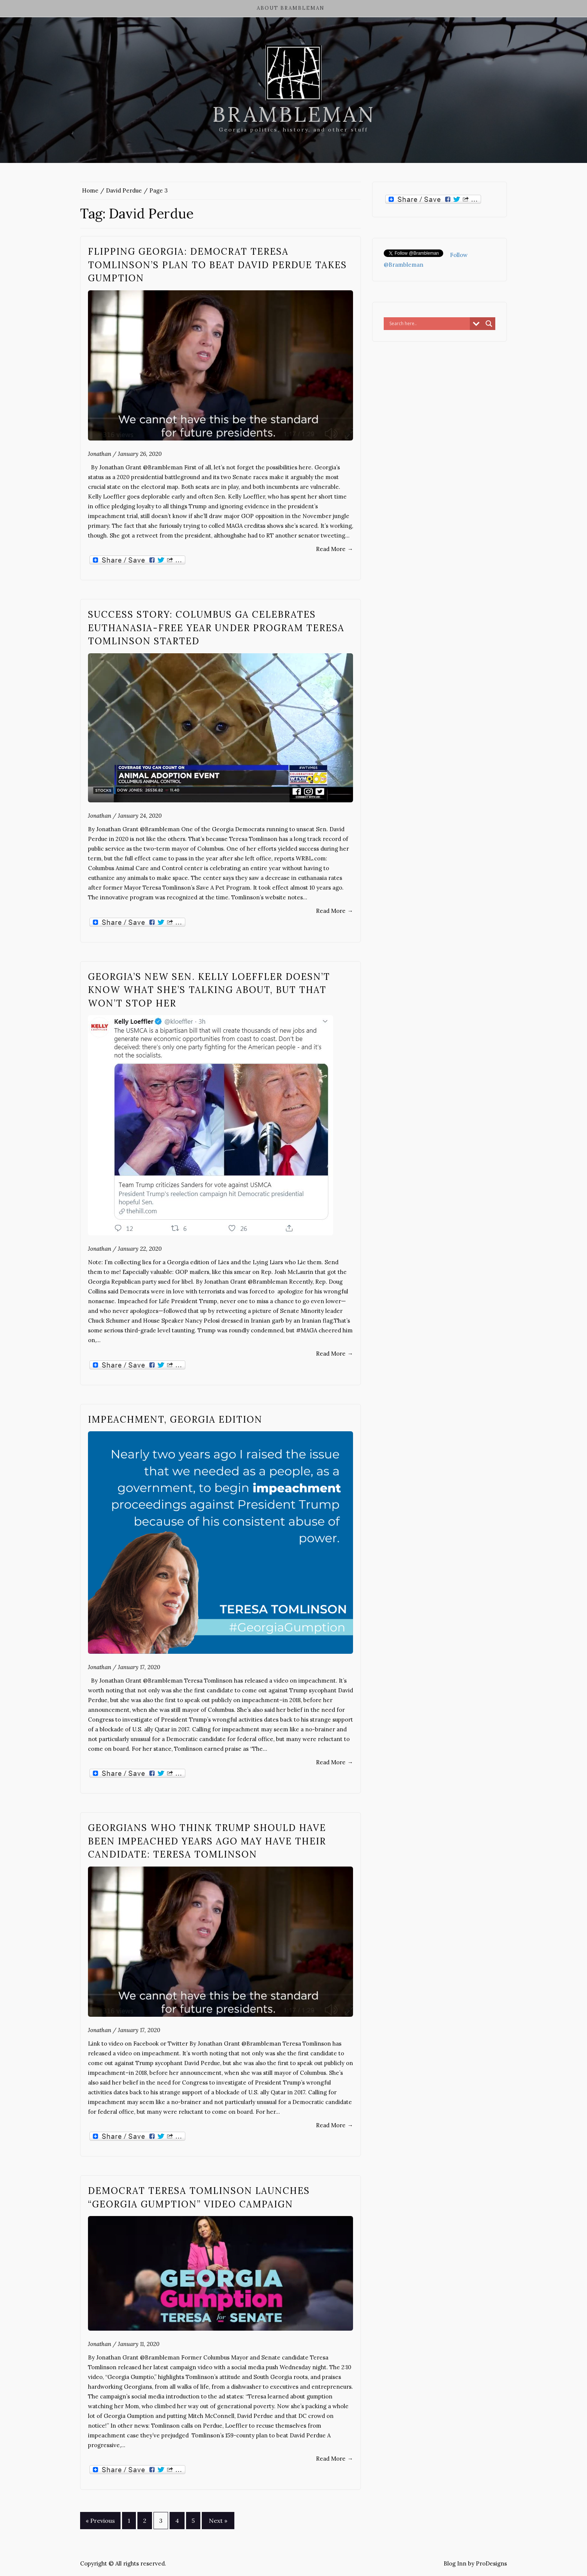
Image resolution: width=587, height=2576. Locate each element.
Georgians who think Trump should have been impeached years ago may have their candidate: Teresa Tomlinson (207, 1841)
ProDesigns (491, 2563)
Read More (334, 549)
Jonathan (99, 453)
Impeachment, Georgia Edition (175, 1419)
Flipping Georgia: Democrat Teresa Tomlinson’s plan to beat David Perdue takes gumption (217, 265)
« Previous (100, 2520)
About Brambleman (291, 8)
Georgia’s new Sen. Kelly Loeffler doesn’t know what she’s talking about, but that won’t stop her (209, 990)
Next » (218, 2520)
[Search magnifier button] (489, 323)
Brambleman (293, 114)
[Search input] (428, 323)
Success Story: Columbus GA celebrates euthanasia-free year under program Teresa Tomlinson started (216, 628)
